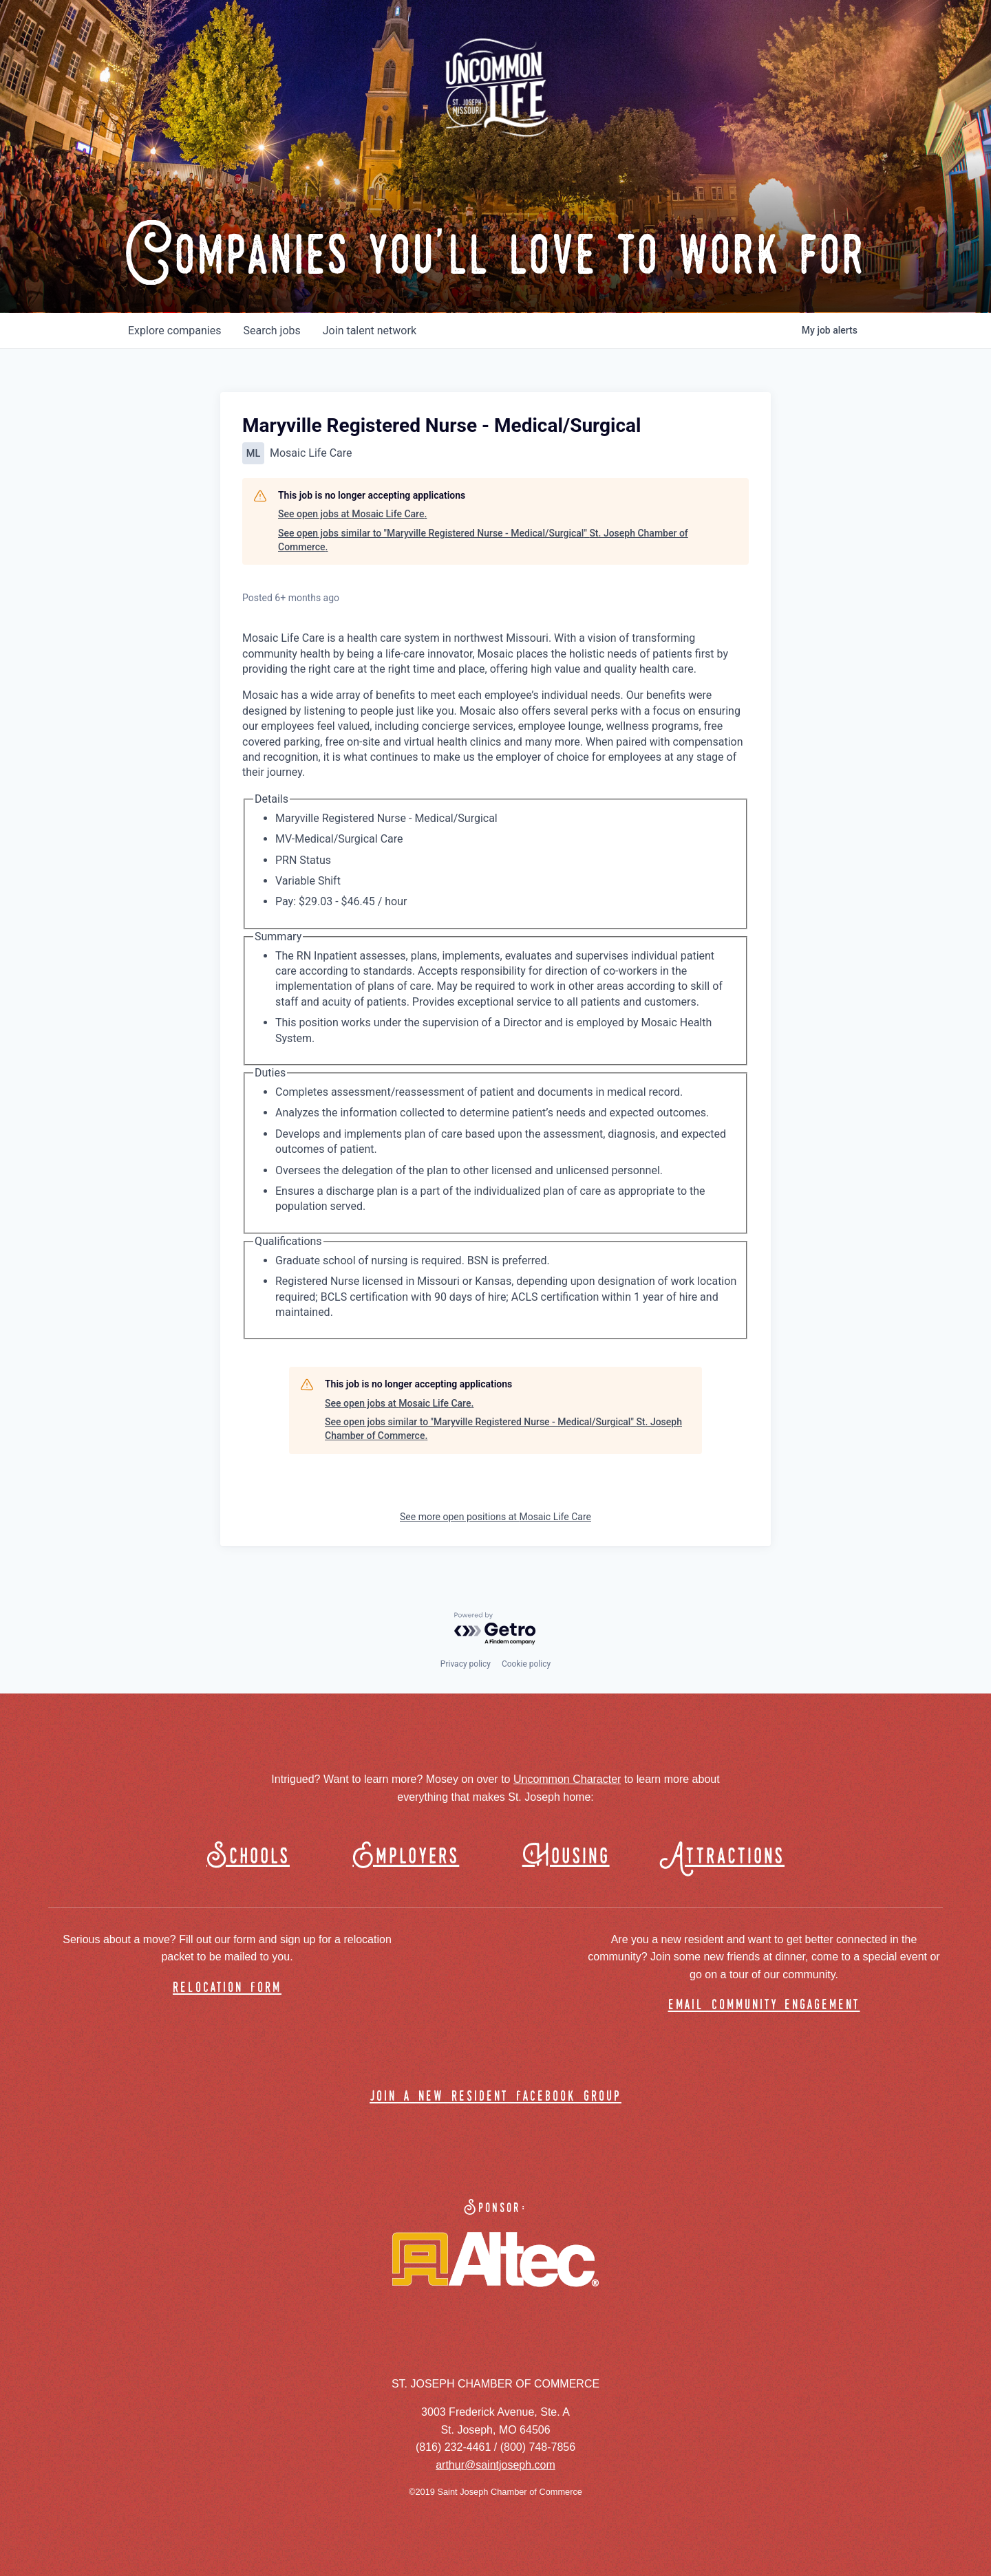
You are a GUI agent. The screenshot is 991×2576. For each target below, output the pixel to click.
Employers (405, 1856)
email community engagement (764, 2005)
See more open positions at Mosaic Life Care (495, 1516)
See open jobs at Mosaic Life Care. (352, 513)
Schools (248, 1856)
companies (174, 330)
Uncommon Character (567, 1779)
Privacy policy (465, 1664)
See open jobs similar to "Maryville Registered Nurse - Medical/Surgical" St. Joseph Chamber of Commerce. (483, 540)
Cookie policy (526, 1664)
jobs (271, 330)
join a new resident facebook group (495, 2097)
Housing (566, 1856)
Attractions (728, 1856)
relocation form (227, 1988)
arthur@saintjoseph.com (495, 2465)
